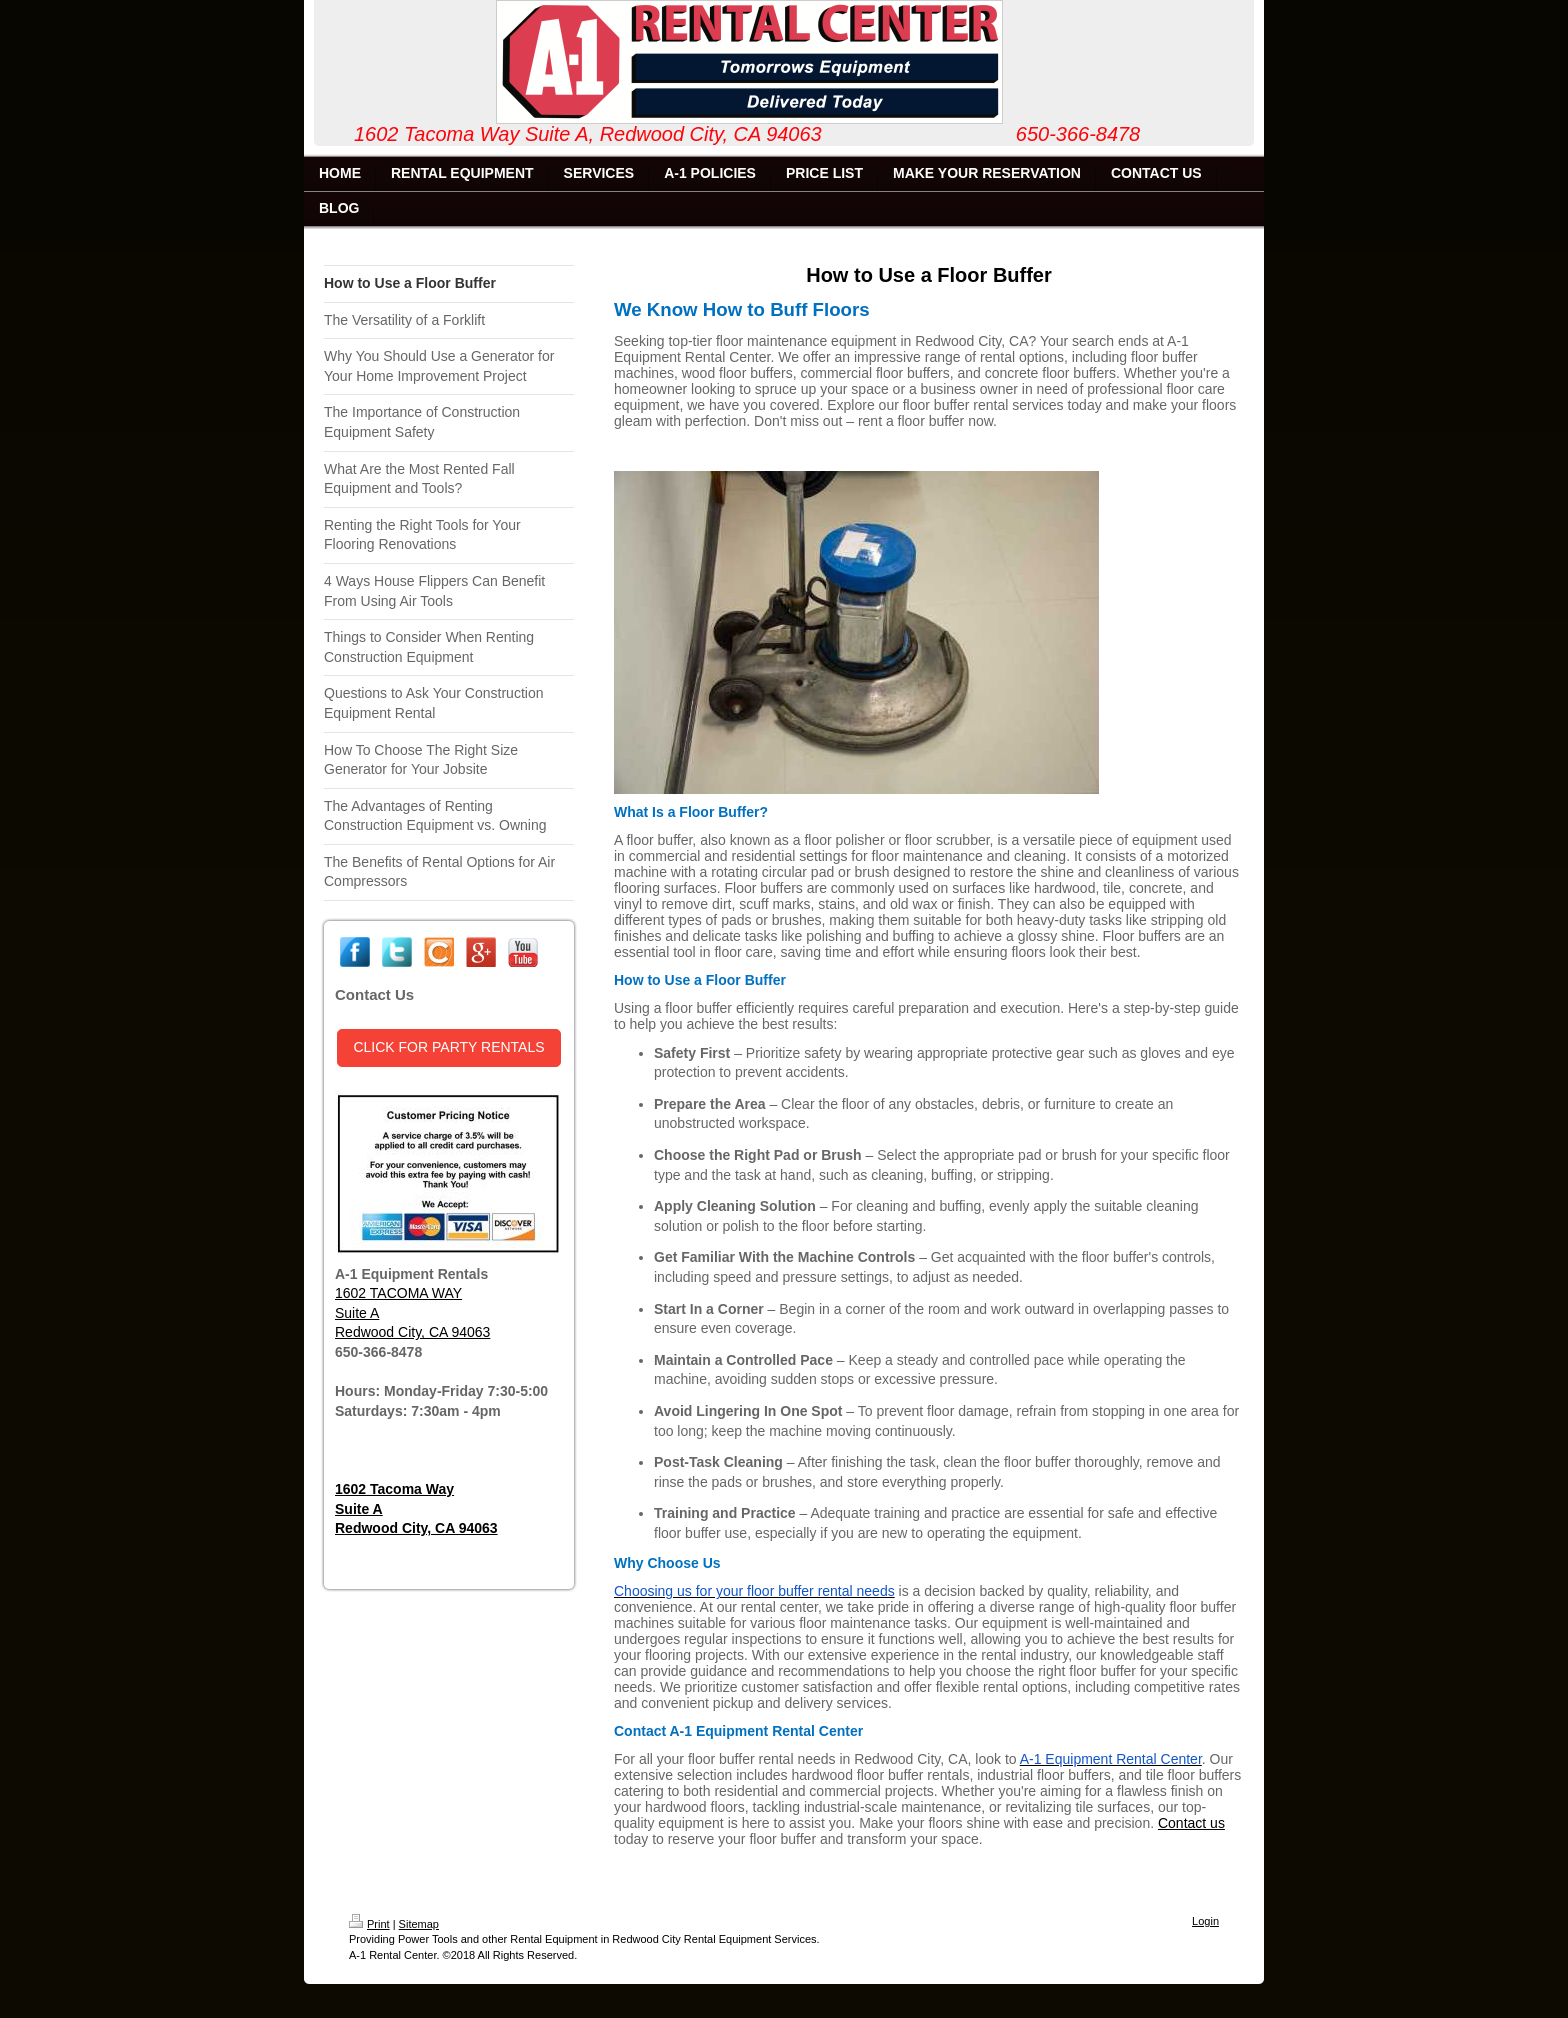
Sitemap (419, 1924)
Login (1205, 1921)
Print (369, 1924)
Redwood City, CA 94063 (412, 1332)
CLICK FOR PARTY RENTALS (448, 1047)
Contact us (1191, 1823)
